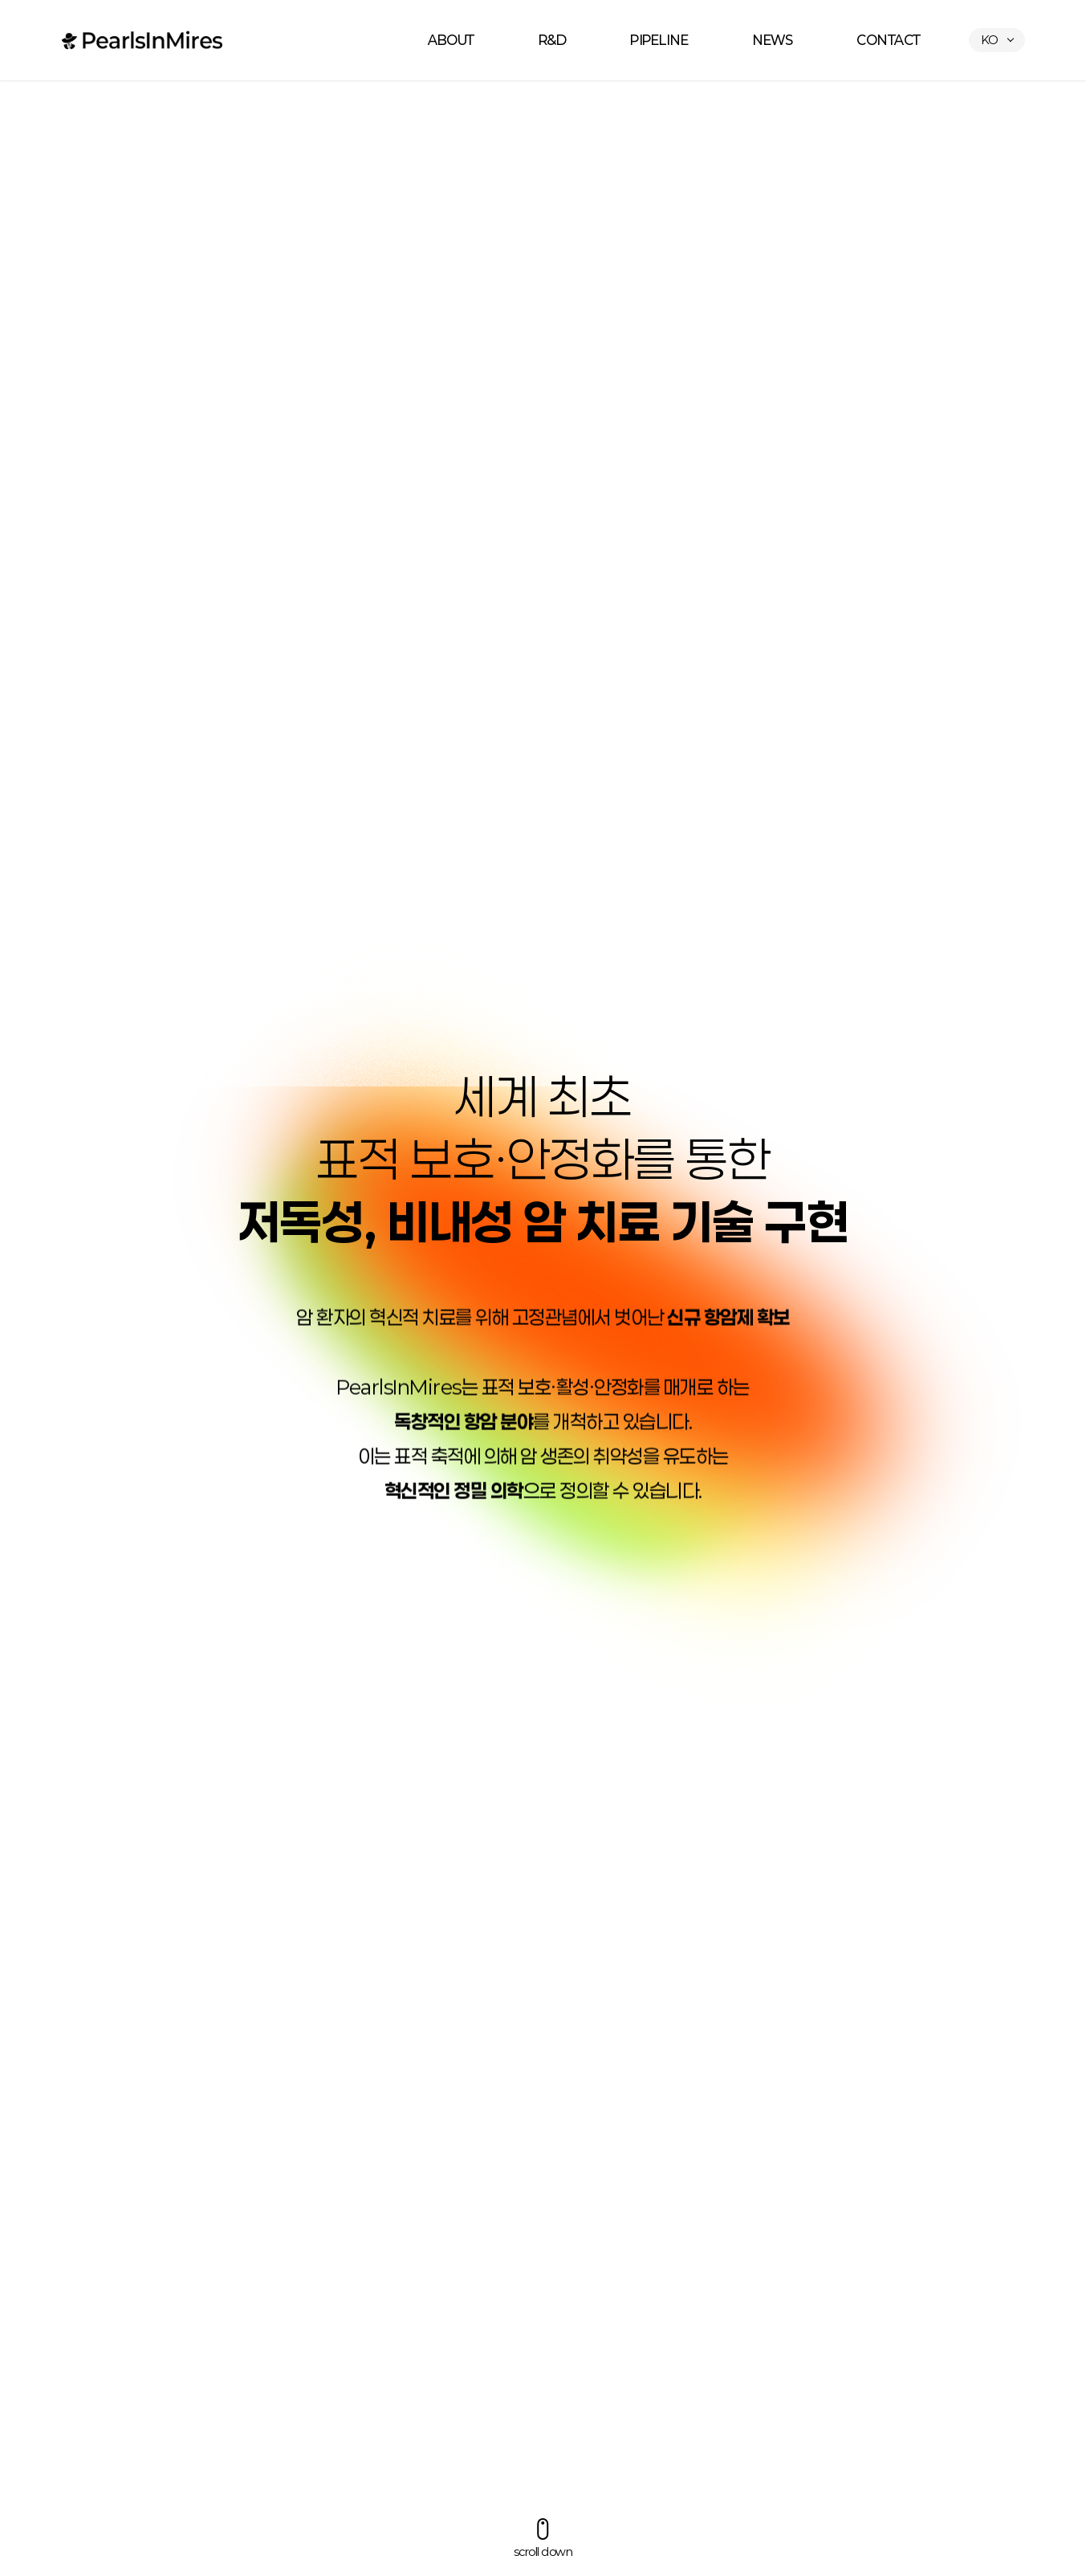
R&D (553, 39)
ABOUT (451, 39)
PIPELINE (659, 39)
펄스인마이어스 (142, 40)
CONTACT (888, 39)
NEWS (772, 39)
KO (989, 40)
